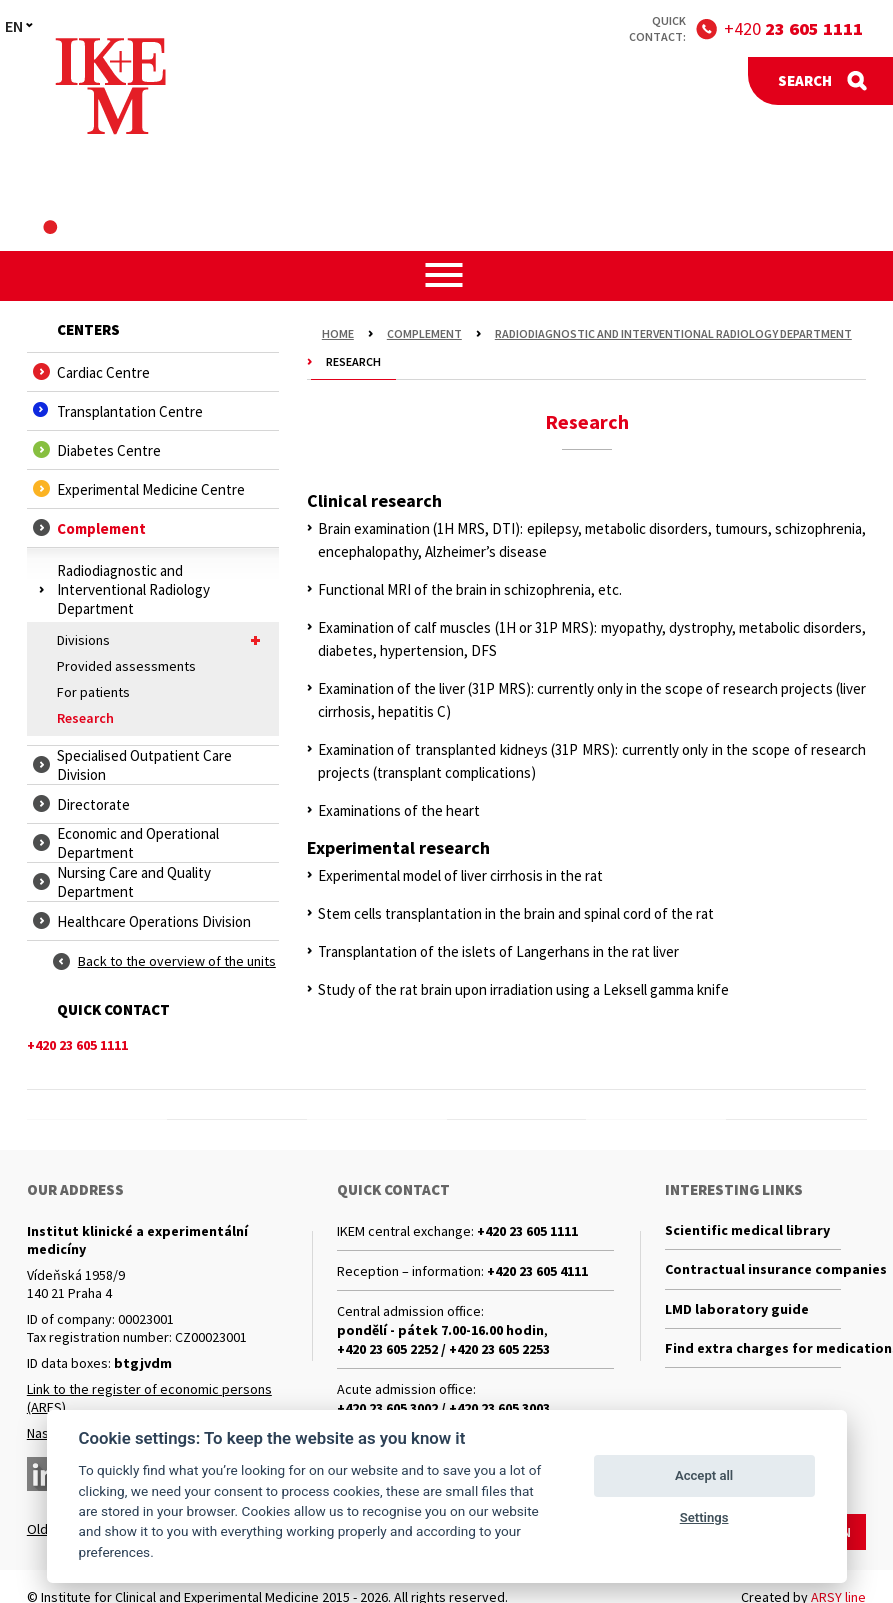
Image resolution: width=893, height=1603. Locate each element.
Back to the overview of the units (177, 961)
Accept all (704, 1475)
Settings (704, 1517)
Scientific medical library (747, 1231)
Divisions (163, 640)
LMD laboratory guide (737, 1313)
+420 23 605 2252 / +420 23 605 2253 (443, 1349)
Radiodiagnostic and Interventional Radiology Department (673, 333)
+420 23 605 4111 (537, 1271)
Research (85, 718)
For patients (93, 692)
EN (14, 26)
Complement (424, 333)
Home (338, 333)
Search (805, 80)
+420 (793, 28)
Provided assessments (126, 666)
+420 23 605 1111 (527, 1231)
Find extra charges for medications (753, 1354)
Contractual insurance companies (753, 1272)
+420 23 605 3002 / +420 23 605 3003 (443, 1408)
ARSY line (838, 1594)
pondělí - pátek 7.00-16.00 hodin (440, 1330)
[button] (446, 275)
